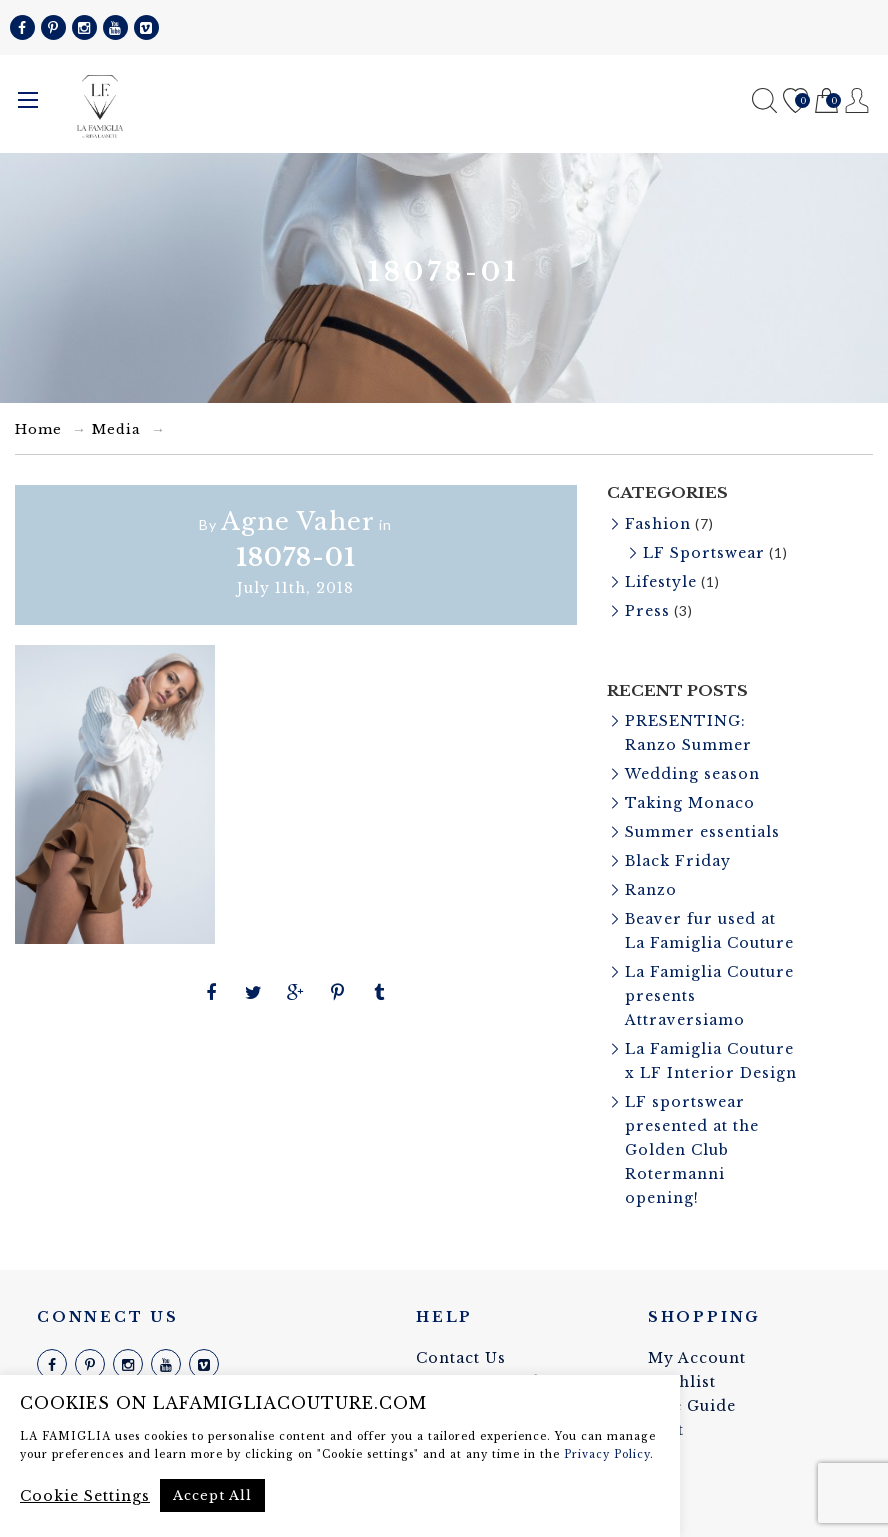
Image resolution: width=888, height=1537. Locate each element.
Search (764, 100)
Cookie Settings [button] (85, 1496)
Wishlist (795, 101)
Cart (826, 101)
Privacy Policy (607, 1454)
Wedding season (692, 774)
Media (116, 429)
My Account (697, 1358)
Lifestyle (661, 582)
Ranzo (651, 890)
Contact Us (461, 1358)
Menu (28, 100)
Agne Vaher (298, 521)
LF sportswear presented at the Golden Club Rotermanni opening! (692, 1150)
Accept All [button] (212, 1495)
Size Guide (692, 1406)
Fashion (658, 524)
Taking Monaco (690, 803)
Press (647, 611)
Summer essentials (702, 832)
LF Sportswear (704, 553)
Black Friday (678, 861)
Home (38, 429)
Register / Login (857, 100)
